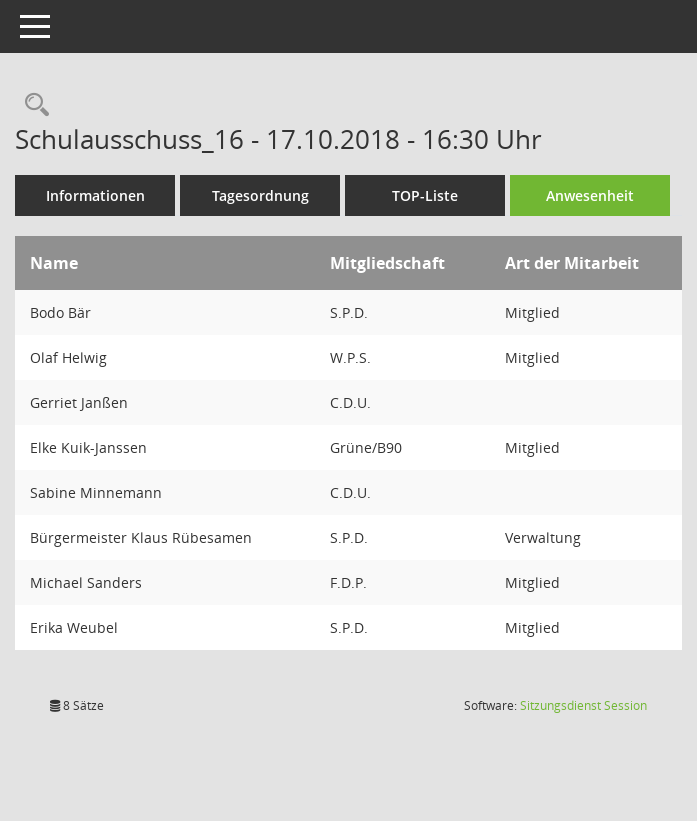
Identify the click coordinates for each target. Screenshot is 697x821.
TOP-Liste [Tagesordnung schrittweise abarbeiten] (425, 195)
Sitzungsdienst (583, 705)
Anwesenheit (590, 195)
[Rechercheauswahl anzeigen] (32, 105)
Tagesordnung (260, 195)
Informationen (95, 195)
